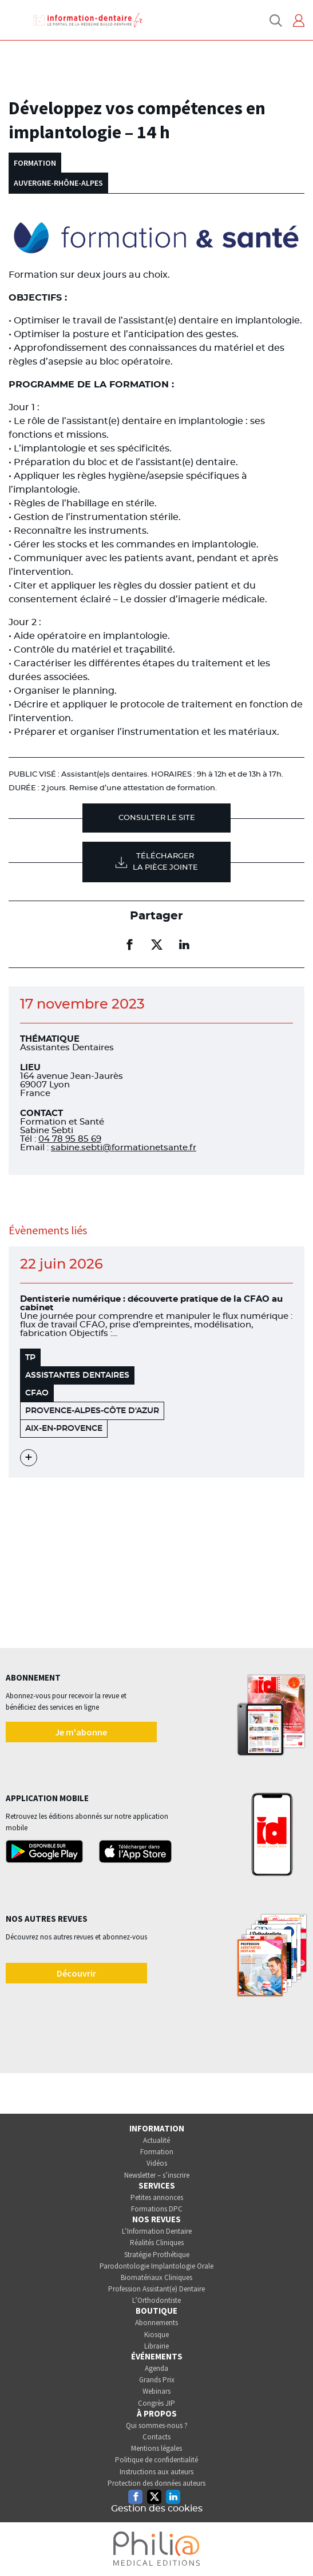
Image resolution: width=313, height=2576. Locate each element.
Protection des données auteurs (156, 2483)
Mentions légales (156, 2448)
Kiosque (156, 2334)
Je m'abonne (81, 1732)
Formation (156, 2152)
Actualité (156, 2140)
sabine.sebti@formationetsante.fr (123, 1147)
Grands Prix (157, 2380)
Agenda (156, 2368)
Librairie (156, 2346)
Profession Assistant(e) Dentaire (156, 2289)
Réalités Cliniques (157, 2242)
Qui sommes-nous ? (157, 2425)
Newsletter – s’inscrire (156, 2175)
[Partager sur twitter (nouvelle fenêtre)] (157, 944)
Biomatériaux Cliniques (156, 2277)
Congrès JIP (156, 2403)
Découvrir (76, 1973)
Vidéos (156, 2163)
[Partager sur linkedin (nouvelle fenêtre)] (184, 944)
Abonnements (156, 2322)
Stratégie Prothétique (156, 2254)
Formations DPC (157, 2209)
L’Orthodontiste (156, 2300)
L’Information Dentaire (157, 2231)
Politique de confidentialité (156, 2460)
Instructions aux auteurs (156, 2472)
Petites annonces (156, 2197)
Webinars (156, 2391)
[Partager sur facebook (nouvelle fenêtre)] (129, 944)
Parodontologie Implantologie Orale (156, 2266)
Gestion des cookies (157, 2508)
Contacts (156, 2437)
